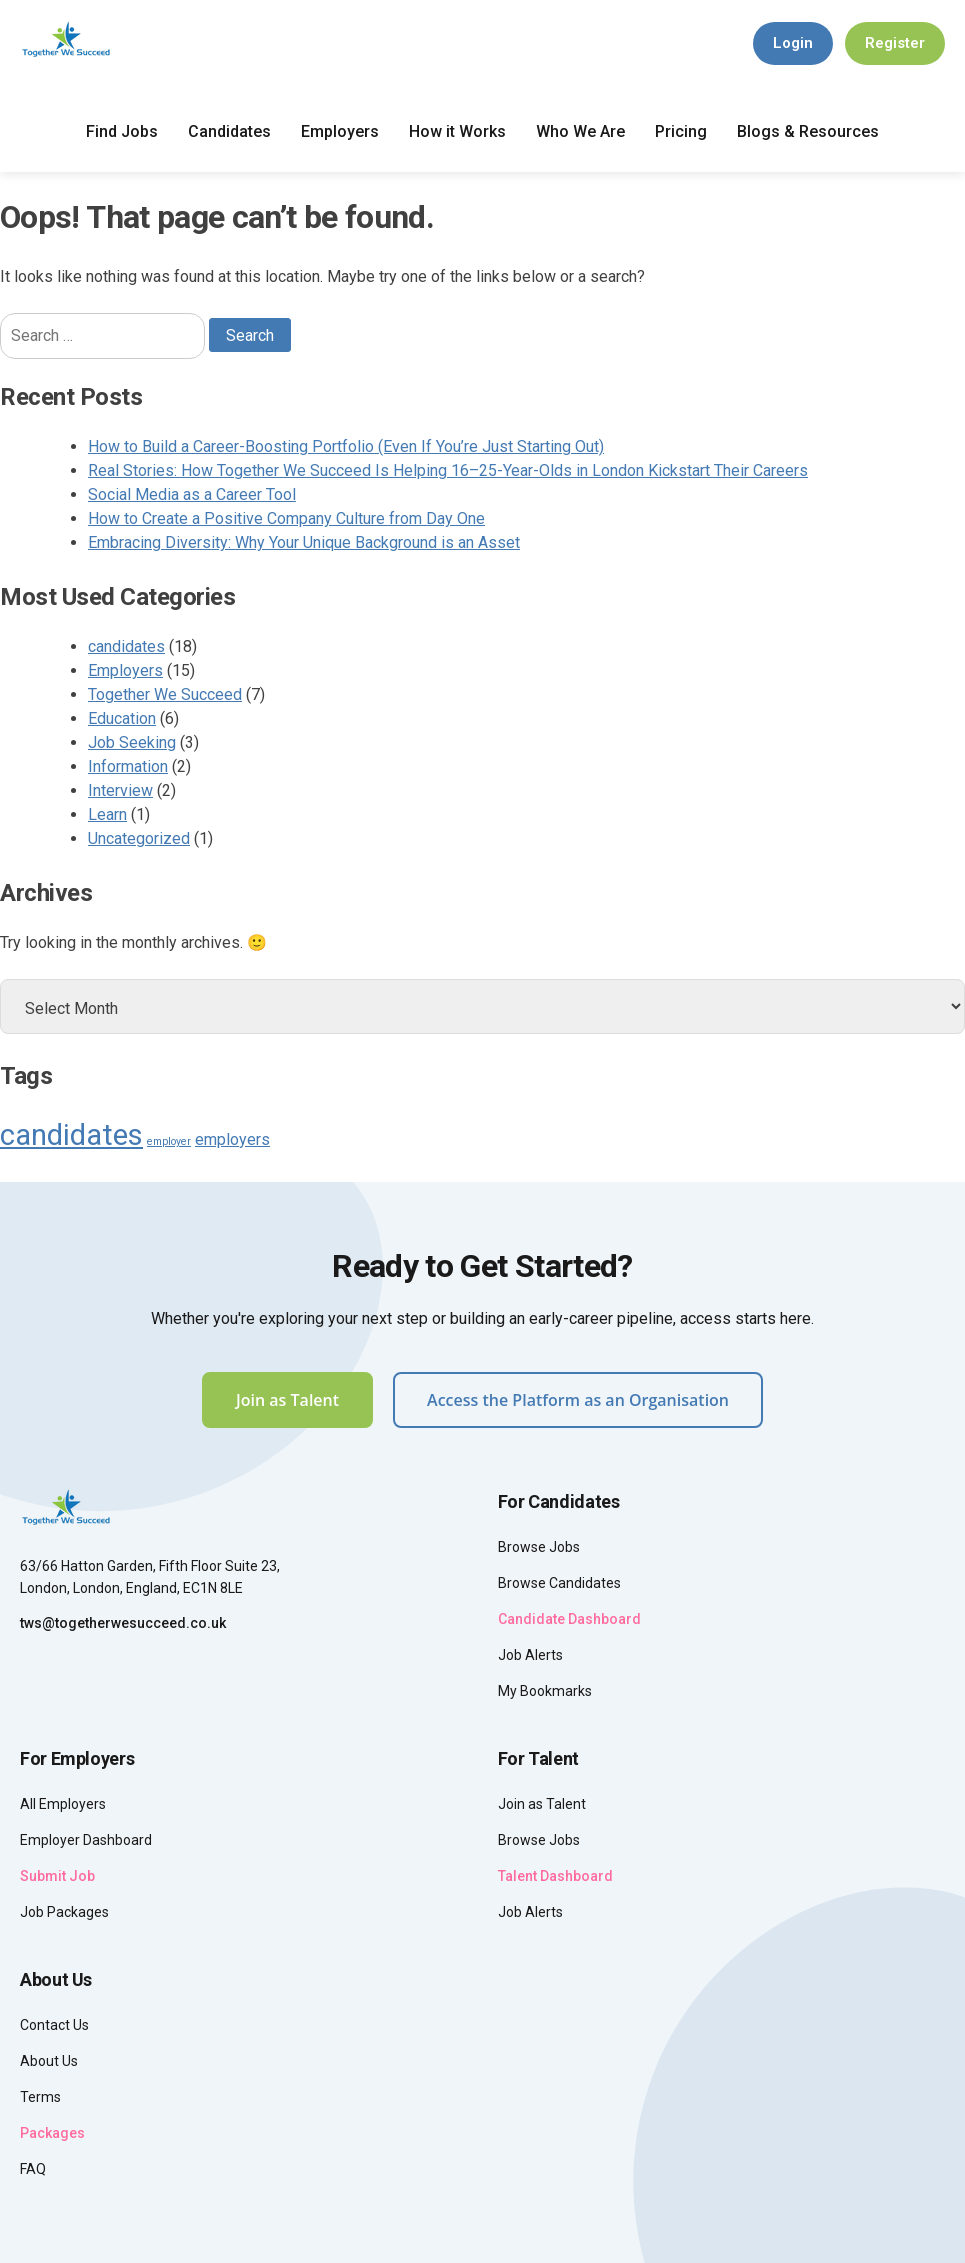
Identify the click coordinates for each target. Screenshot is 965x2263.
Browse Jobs (539, 1547)
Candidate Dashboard (569, 1619)
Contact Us (54, 2025)
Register (895, 43)
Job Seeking (132, 742)
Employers (340, 131)
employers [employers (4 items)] (232, 1139)
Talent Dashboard (555, 1876)
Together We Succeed (165, 694)
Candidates (229, 131)
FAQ (33, 2169)
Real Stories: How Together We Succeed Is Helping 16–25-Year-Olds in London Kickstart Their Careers (448, 470)
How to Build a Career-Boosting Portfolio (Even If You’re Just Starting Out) (346, 446)
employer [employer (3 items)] (169, 1141)
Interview (120, 790)
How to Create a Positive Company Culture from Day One (286, 518)
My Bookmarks (545, 1691)
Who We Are (580, 131)
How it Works (457, 131)
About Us (49, 2061)
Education (122, 718)
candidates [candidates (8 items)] (71, 1135)
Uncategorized (139, 838)
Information (128, 766)
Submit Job (57, 1876)
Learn (107, 814)
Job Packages (64, 1912)
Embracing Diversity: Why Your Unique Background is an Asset (304, 542)
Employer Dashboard (86, 1840)
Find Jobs (122, 131)
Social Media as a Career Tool (192, 494)
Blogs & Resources (808, 131)
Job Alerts (530, 1655)
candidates (126, 646)
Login (793, 43)
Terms (40, 2097)
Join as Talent (287, 1400)
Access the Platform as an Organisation (578, 1400)
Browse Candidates (559, 1583)
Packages (52, 2133)
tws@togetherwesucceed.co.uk (123, 1623)
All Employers (63, 1804)
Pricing (681, 131)
